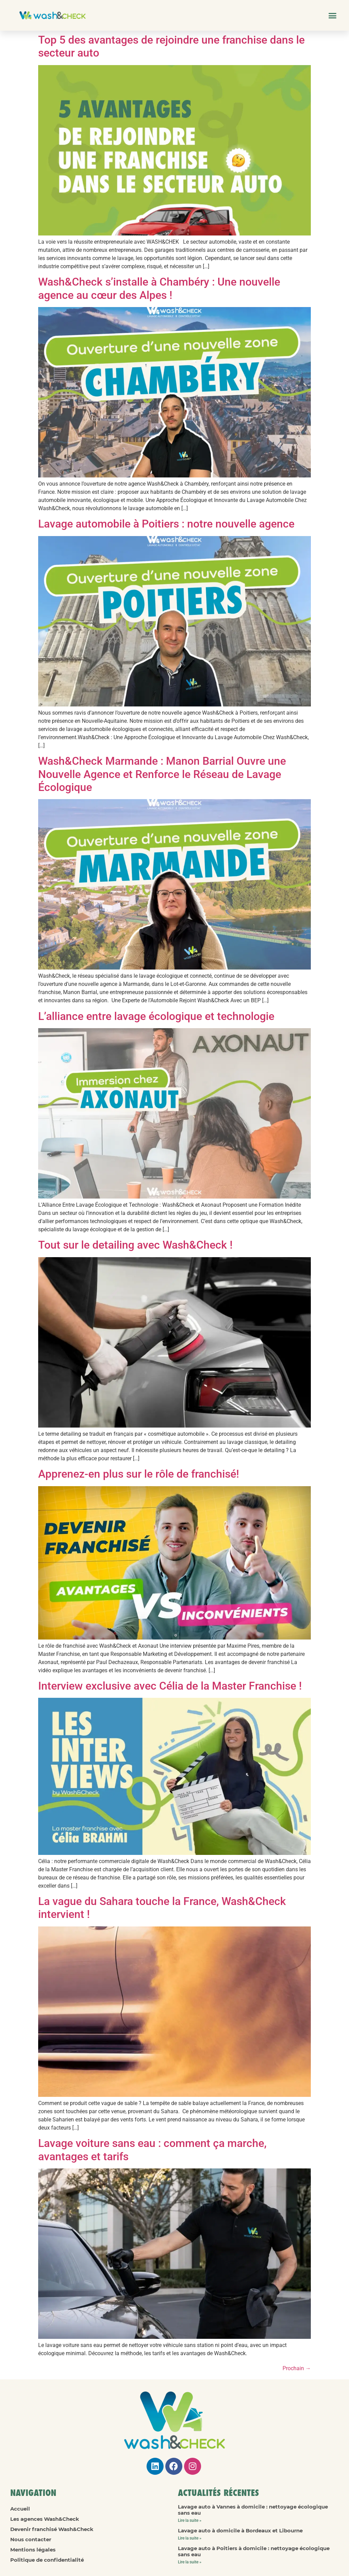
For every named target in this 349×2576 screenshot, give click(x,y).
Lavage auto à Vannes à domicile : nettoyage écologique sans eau (253, 2509)
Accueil (20, 2508)
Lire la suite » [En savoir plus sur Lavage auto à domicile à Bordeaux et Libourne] (189, 2538)
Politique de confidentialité (47, 2560)
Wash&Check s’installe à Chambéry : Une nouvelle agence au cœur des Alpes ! (159, 288)
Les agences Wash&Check (44, 2519)
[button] (332, 15)
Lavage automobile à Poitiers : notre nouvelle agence (166, 523)
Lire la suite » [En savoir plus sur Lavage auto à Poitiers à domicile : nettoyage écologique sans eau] (189, 2562)
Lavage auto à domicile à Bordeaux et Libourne (240, 2530)
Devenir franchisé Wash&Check (51, 2529)
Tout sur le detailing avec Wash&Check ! (135, 1244)
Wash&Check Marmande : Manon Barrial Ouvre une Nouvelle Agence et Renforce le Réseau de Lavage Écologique (162, 774)
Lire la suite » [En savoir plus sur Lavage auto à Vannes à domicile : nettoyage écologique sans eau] (189, 2520)
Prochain (297, 2368)
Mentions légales (33, 2549)
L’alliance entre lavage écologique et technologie (156, 1016)
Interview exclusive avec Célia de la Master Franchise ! (170, 1685)
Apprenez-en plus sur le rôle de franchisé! (138, 1473)
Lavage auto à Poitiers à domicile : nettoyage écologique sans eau (254, 2551)
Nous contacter (30, 2539)
